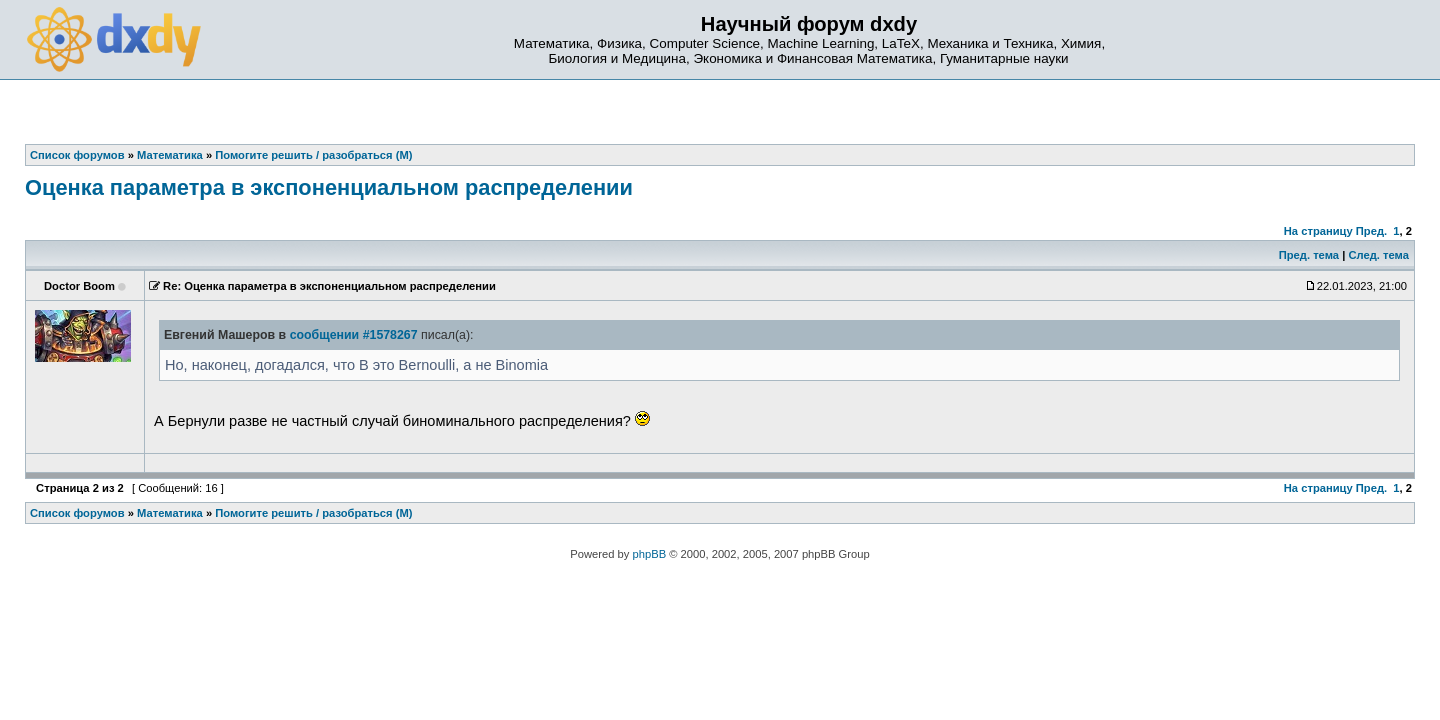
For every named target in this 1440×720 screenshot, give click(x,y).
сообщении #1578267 (354, 335)
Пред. (1371, 231)
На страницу (1318, 231)
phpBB (650, 554)
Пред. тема (1309, 255)
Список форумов (77, 513)
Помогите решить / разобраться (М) (313, 513)
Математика (170, 513)
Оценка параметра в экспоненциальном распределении (329, 187)
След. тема (1378, 255)
